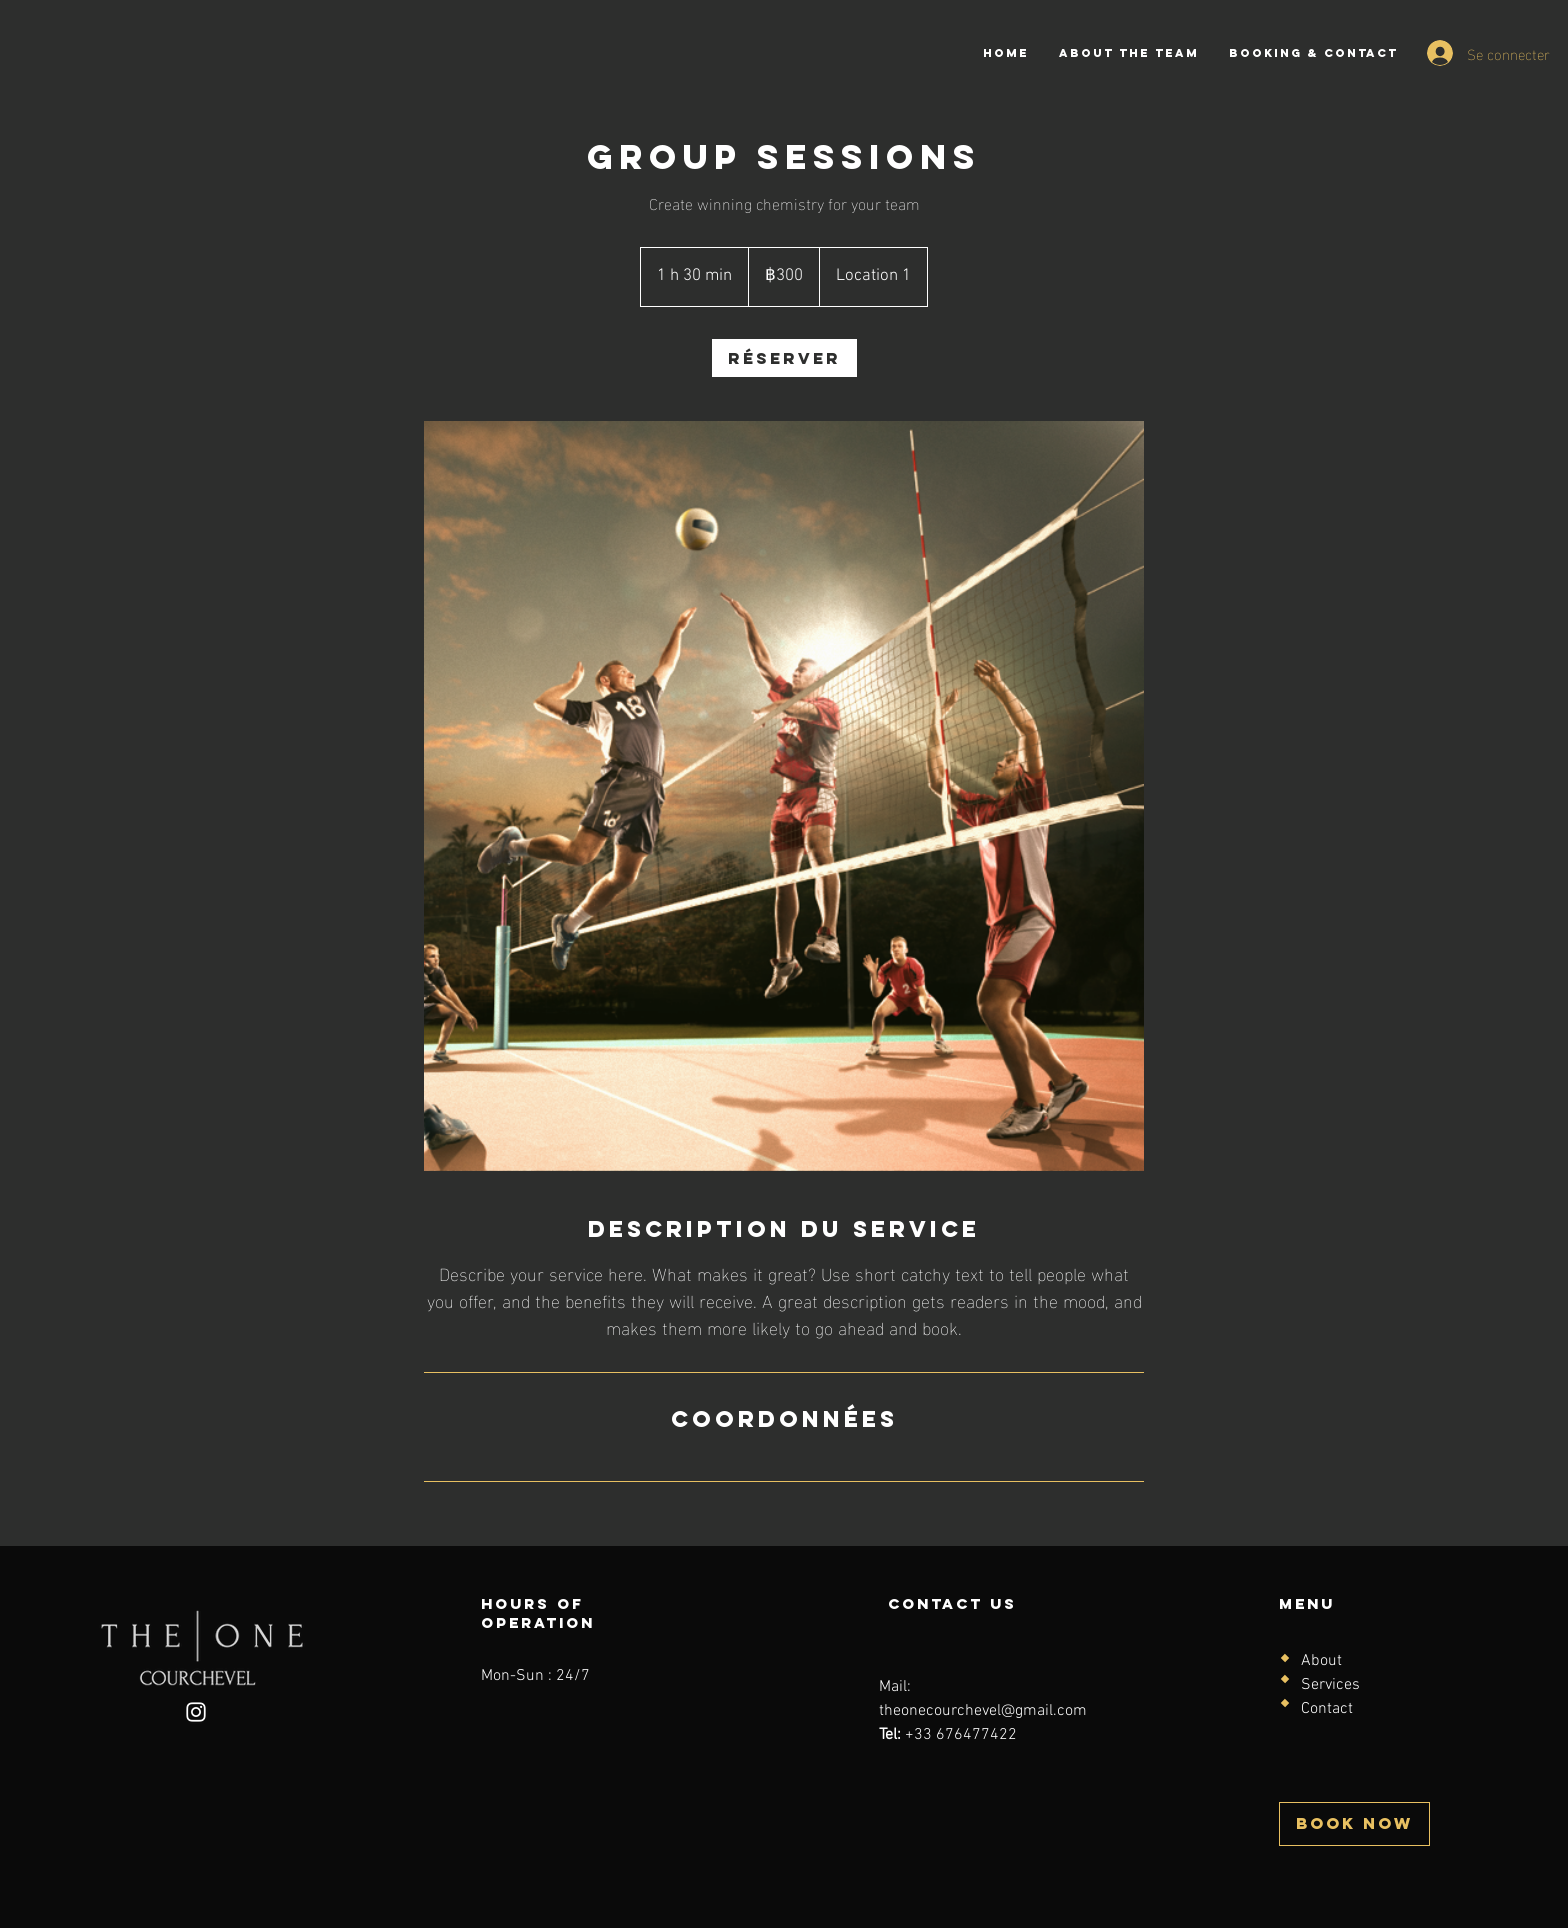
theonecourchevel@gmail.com (983, 1711)
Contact (1327, 1709)
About (1321, 1661)
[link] (784, 358)
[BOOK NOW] (1354, 1824)
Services (1330, 1685)
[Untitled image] (784, 796)
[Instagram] (196, 1712)
